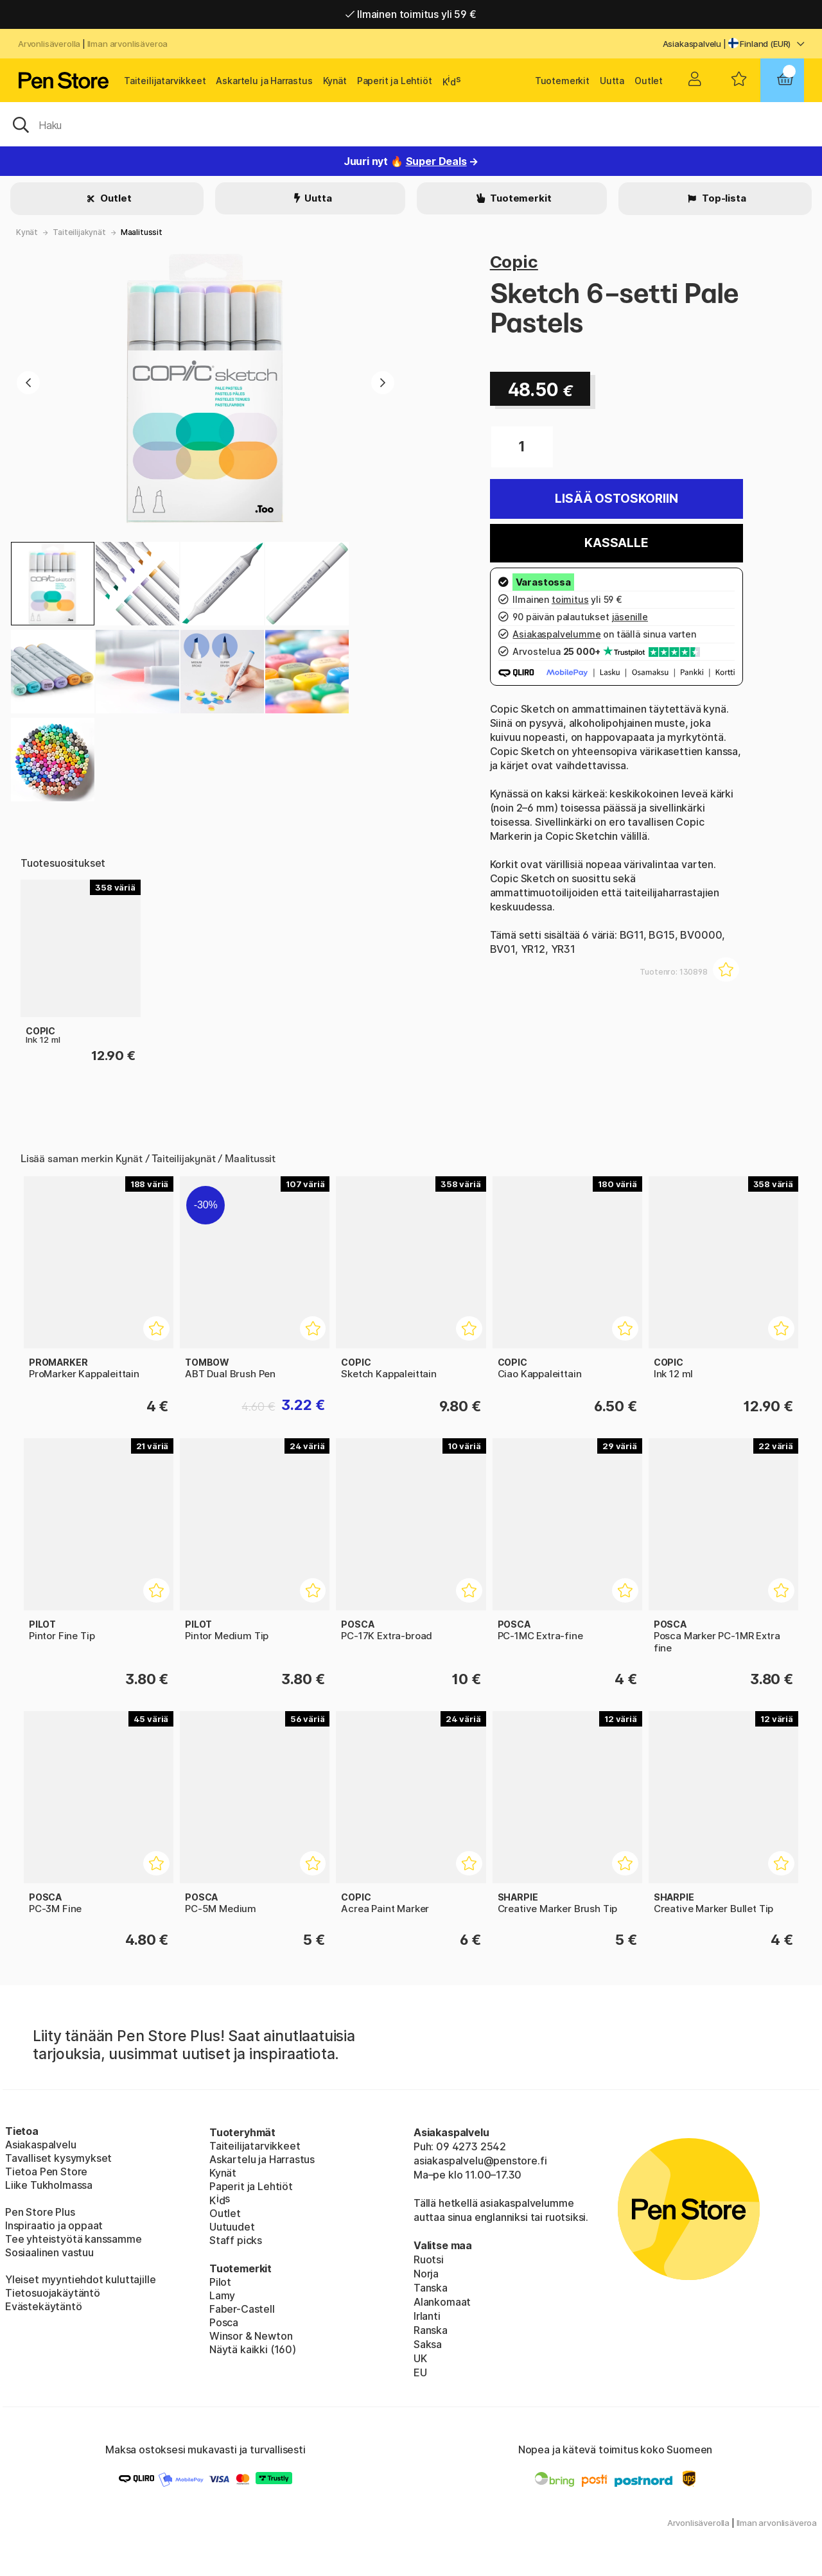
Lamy (222, 2295)
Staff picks (235, 2240)
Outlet (648, 80)
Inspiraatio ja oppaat (54, 2225)
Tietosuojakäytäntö (52, 2292)
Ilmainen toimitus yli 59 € (410, 14)
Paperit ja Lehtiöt (394, 80)
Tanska (431, 2287)
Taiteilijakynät (79, 232)
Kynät (335, 80)
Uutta (612, 80)
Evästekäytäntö (43, 2306)
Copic (514, 262)
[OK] (411, 124)
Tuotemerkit (562, 80)
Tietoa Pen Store (46, 2171)
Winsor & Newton (250, 2335)
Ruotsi (429, 2259)
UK (420, 2358)
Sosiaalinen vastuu (49, 2252)
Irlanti (427, 2316)
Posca (223, 2322)
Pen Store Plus (40, 2212)
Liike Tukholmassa (48, 2185)
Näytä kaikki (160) (252, 2349)
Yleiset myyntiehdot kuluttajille (80, 2279)
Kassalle (616, 542)
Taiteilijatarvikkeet (165, 80)
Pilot (220, 2282)
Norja (426, 2273)
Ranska (431, 2330)
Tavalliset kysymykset (58, 2158)
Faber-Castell (242, 2308)
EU (420, 2372)
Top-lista (723, 198)
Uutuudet (232, 2226)
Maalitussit (141, 232)
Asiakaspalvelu (692, 44)
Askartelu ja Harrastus (264, 80)
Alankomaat (442, 2301)
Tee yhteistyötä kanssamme (73, 2238)
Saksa (428, 2344)
